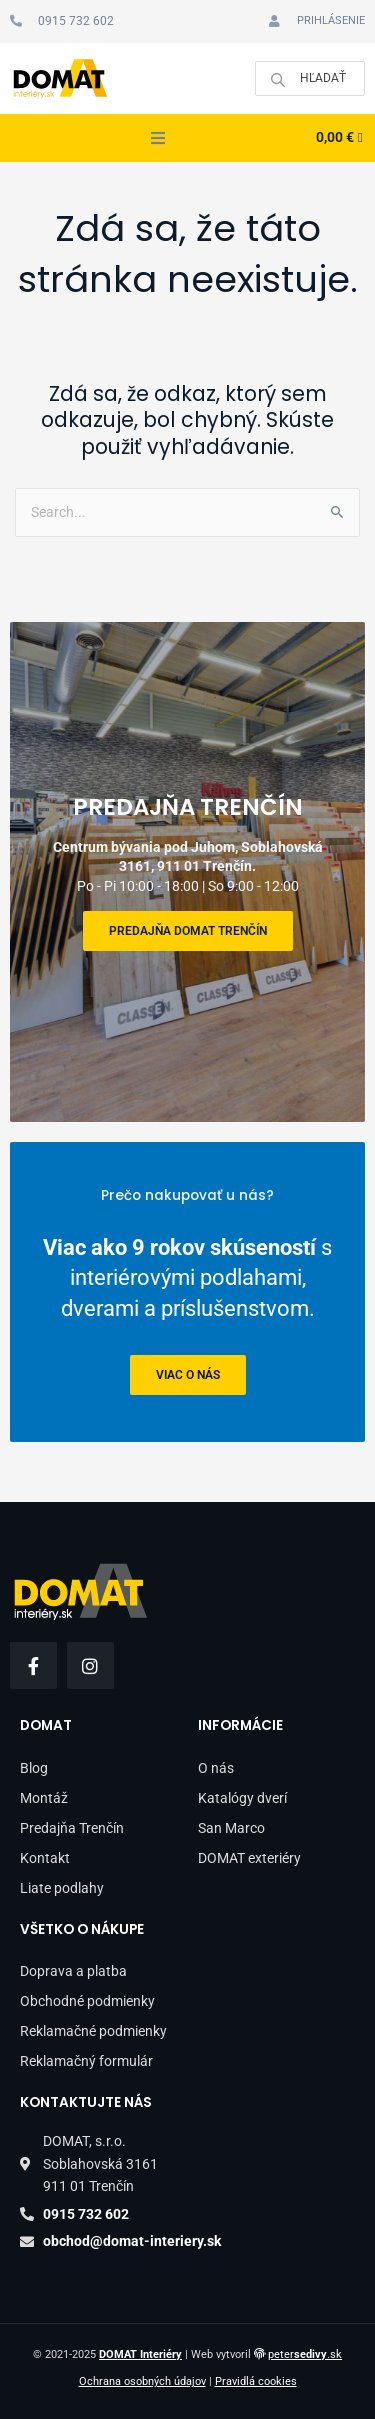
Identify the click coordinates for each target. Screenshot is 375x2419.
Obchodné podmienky (87, 2001)
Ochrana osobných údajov (142, 2381)
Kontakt (45, 1858)
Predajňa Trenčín (72, 1828)
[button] (158, 138)
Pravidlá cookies (256, 2381)
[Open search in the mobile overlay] (310, 78)
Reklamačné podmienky (93, 2031)
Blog (34, 1768)
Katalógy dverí (242, 1798)
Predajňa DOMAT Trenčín (188, 931)
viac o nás (188, 1375)
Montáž (44, 1798)
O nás (216, 1768)
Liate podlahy (62, 1888)
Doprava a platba (73, 1971)
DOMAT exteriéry (249, 1858)
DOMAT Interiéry (140, 2354)
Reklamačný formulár (86, 2061)
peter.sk (305, 2354)
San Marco (231, 1828)
